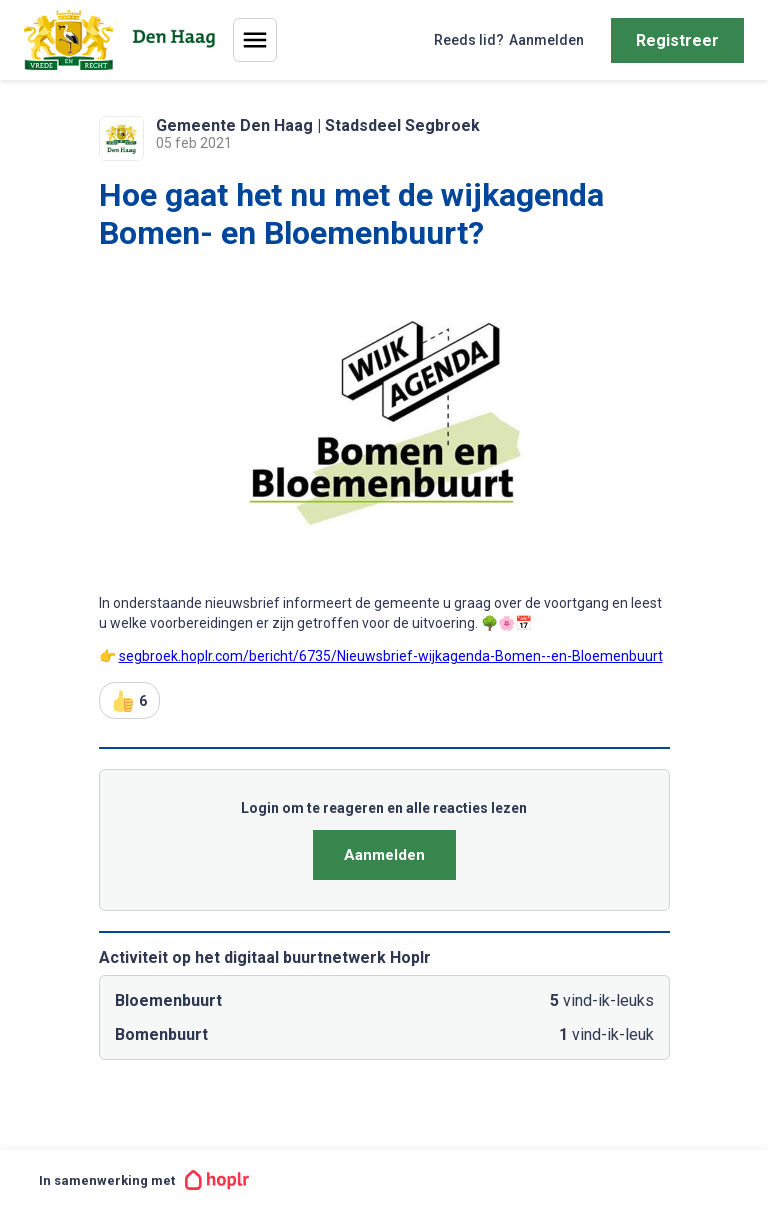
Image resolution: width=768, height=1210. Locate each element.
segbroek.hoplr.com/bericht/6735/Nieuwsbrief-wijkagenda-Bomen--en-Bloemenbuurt (391, 656)
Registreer (677, 40)
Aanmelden (384, 855)
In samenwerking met (144, 1180)
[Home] (123, 40)
